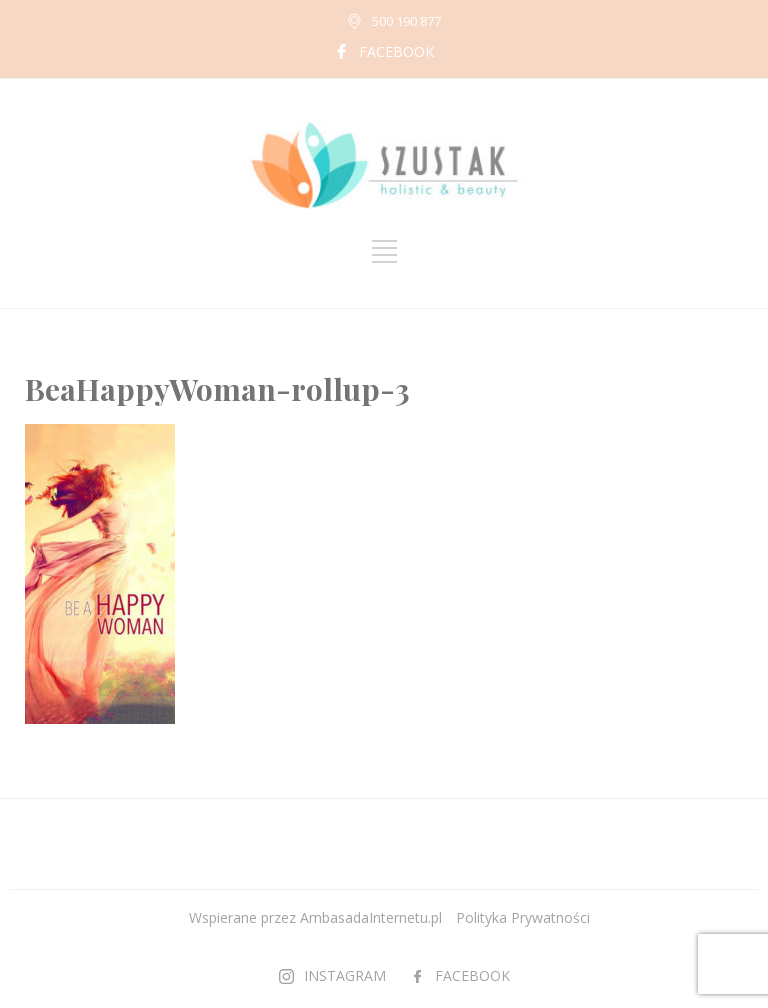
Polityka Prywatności (523, 917)
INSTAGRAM (345, 975)
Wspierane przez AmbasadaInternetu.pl (315, 917)
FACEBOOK (396, 51)
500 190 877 (406, 21)
